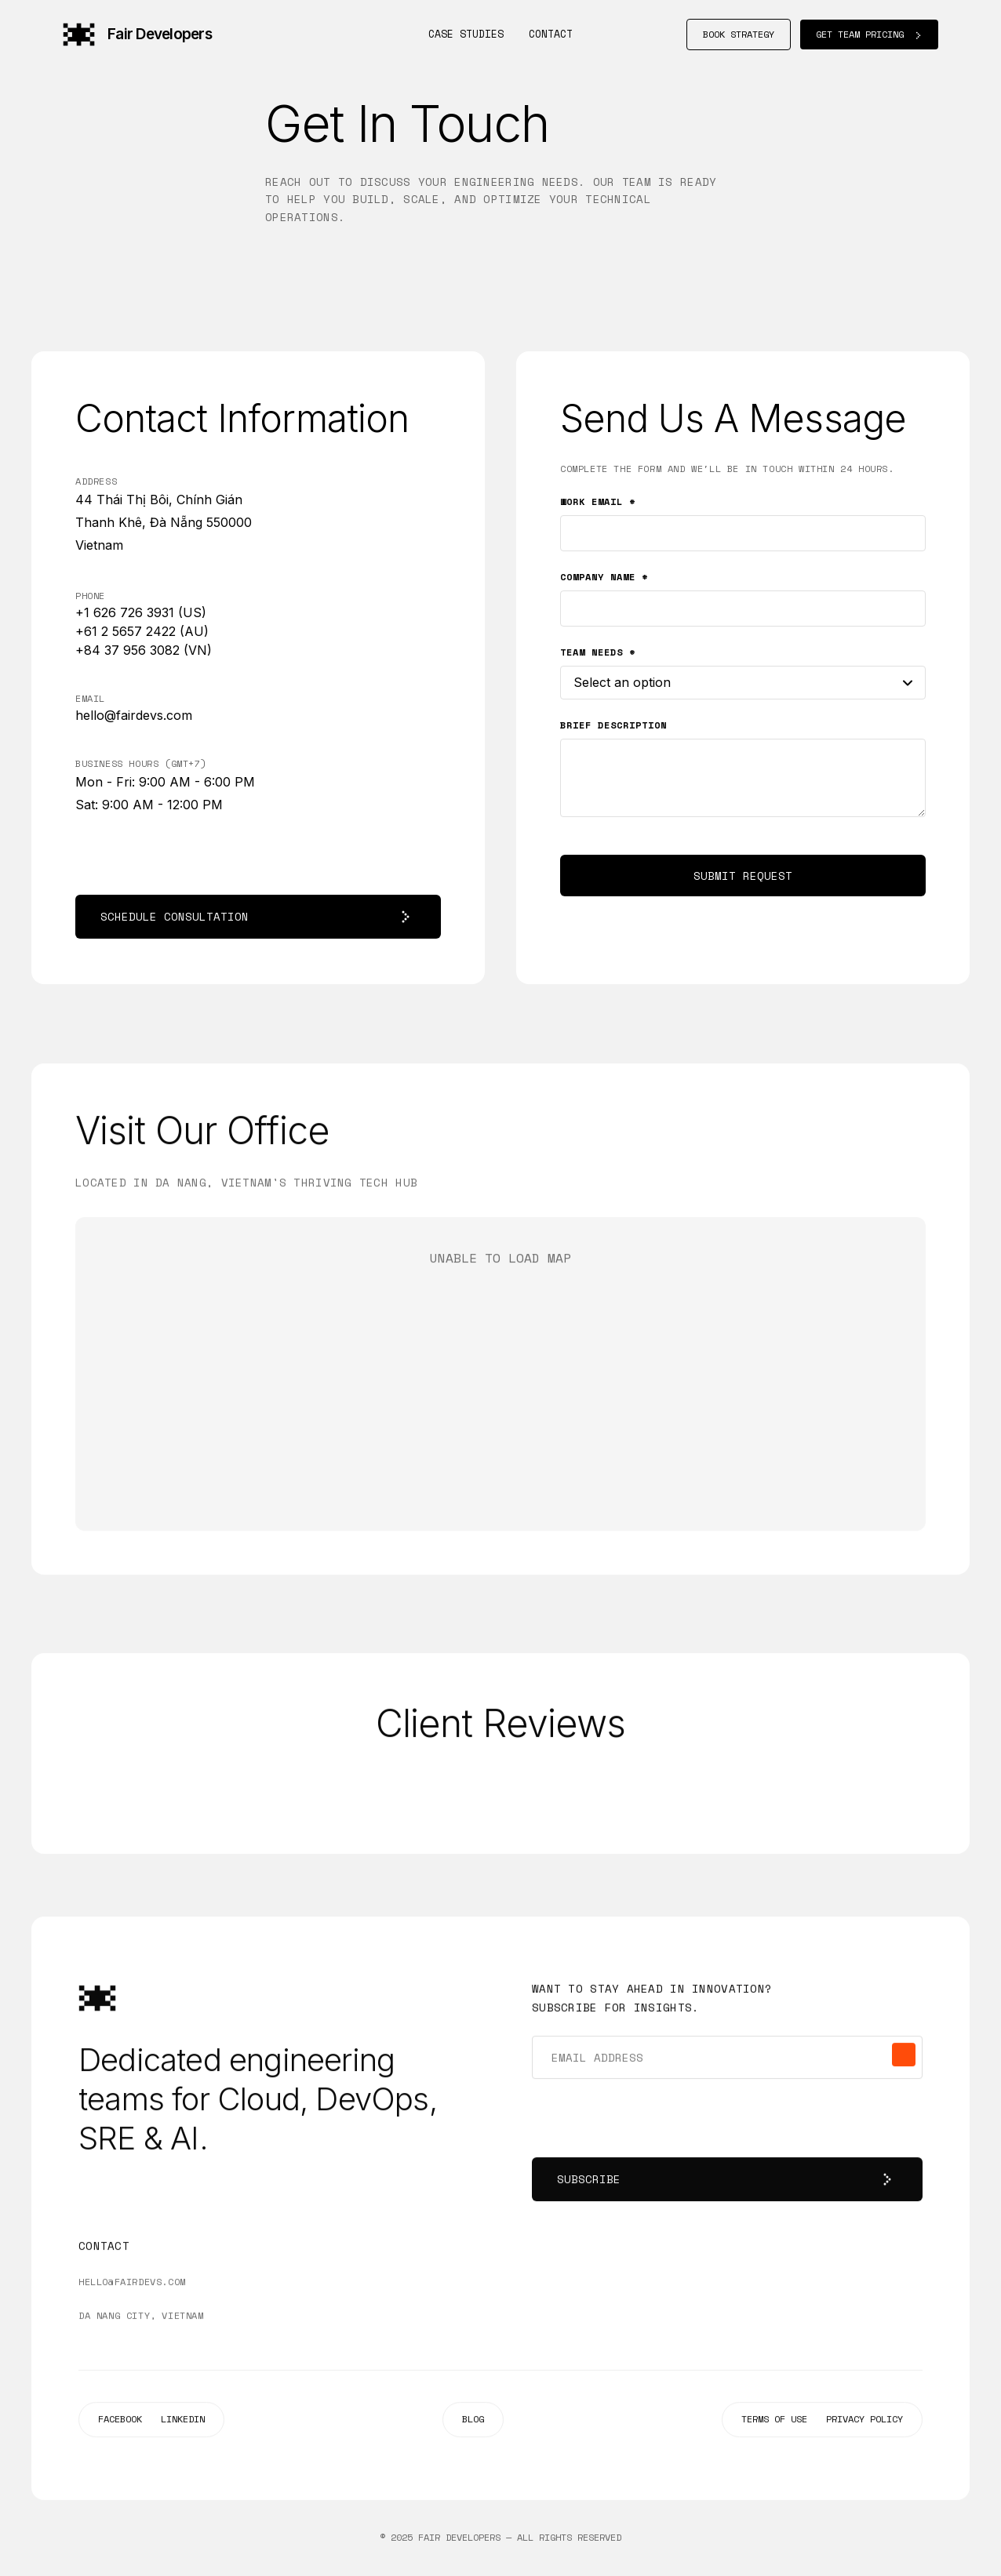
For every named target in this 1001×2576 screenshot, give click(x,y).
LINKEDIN (183, 2421)
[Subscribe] (903, 2057)
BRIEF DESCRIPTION (613, 725)
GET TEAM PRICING (869, 34)
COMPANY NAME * (604, 576)
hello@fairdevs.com (133, 715)
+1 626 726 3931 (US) (140, 612)
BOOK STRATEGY (738, 34)
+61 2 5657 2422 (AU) (142, 631)
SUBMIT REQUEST (742, 875)
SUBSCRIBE (727, 2181)
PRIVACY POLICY (864, 2421)
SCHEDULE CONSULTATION (258, 916)
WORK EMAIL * (597, 501)
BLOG (473, 2421)
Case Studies (466, 34)
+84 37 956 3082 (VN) (143, 650)
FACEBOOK (120, 2421)
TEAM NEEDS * (597, 652)
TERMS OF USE (774, 2421)
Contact (551, 34)
